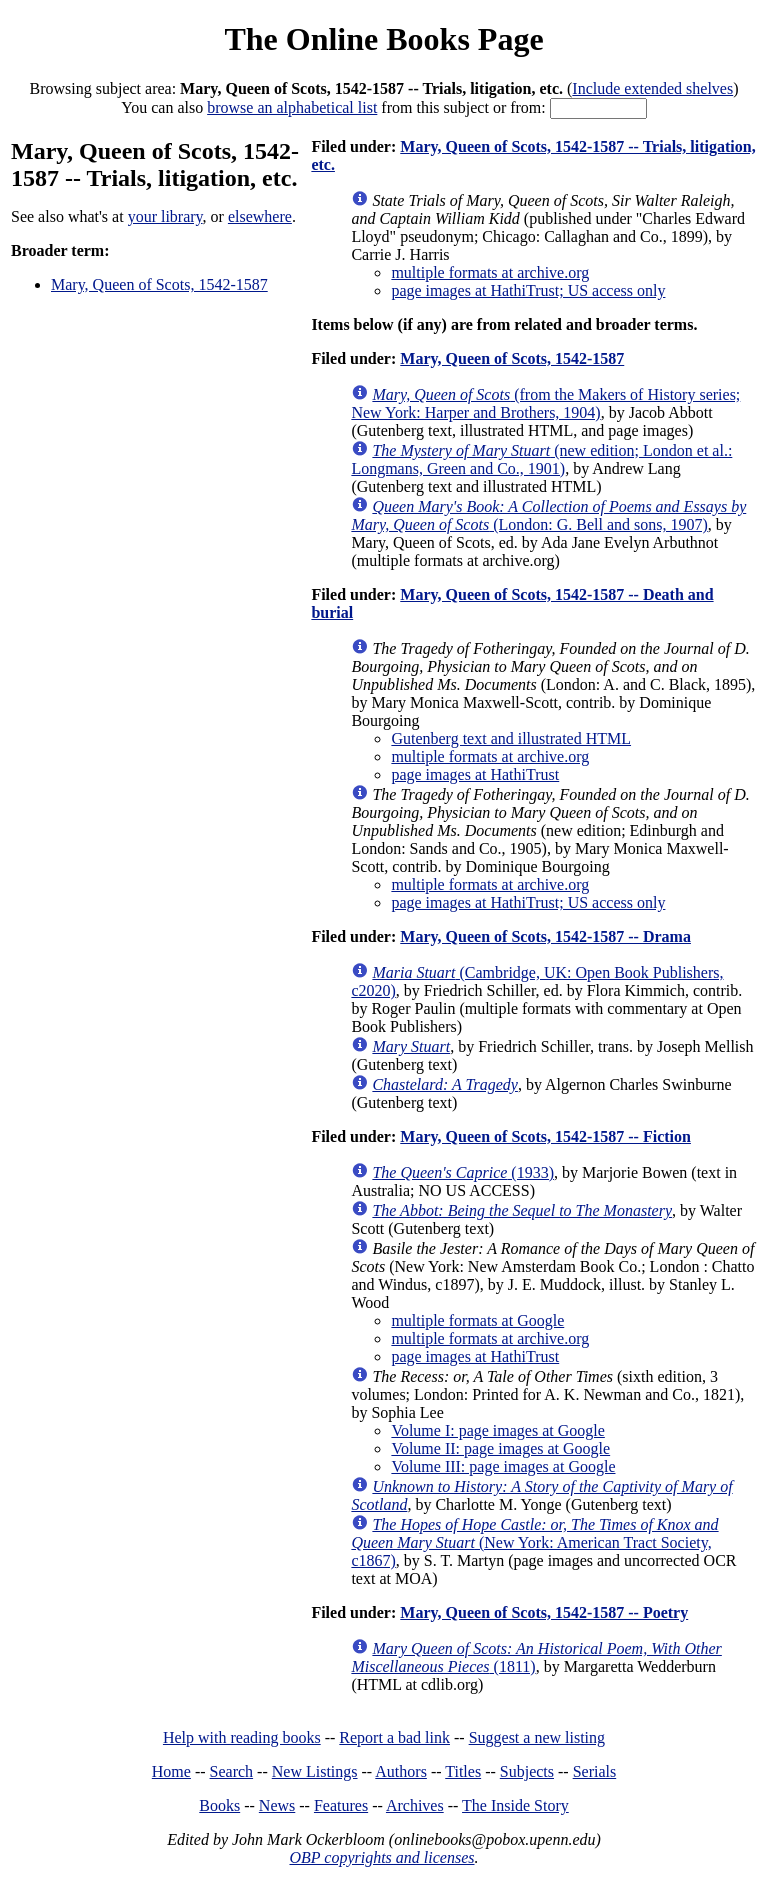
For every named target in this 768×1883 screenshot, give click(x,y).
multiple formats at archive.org (490, 272)
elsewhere (260, 216)
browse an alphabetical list (292, 107)
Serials (595, 1771)
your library (165, 216)
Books (219, 1805)
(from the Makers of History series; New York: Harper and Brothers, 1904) (545, 403)
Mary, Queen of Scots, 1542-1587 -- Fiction (545, 1136)
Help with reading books (242, 1737)
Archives (415, 1805)
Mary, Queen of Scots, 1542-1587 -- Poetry (544, 1612)
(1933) (463, 1172)
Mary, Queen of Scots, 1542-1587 (159, 284)
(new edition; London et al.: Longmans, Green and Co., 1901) (541, 459)
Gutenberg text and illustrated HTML (511, 738)
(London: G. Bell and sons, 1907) (548, 515)
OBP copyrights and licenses (381, 1857)
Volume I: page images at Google (497, 1430)
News (277, 1805)
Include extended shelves (652, 88)
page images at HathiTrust (475, 774)
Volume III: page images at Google (503, 1466)
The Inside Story (515, 1805)
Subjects (527, 1771)
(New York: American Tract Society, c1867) (534, 1542)
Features (341, 1805)
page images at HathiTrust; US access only (528, 290)
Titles (463, 1771)
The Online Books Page (383, 39)
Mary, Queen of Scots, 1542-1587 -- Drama (545, 936)
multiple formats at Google (477, 1320)
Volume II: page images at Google (500, 1448)
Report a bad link (394, 1737)
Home (171, 1771)
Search (232, 1771)
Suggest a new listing (537, 1737)
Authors (401, 1771)
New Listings (315, 1771)
